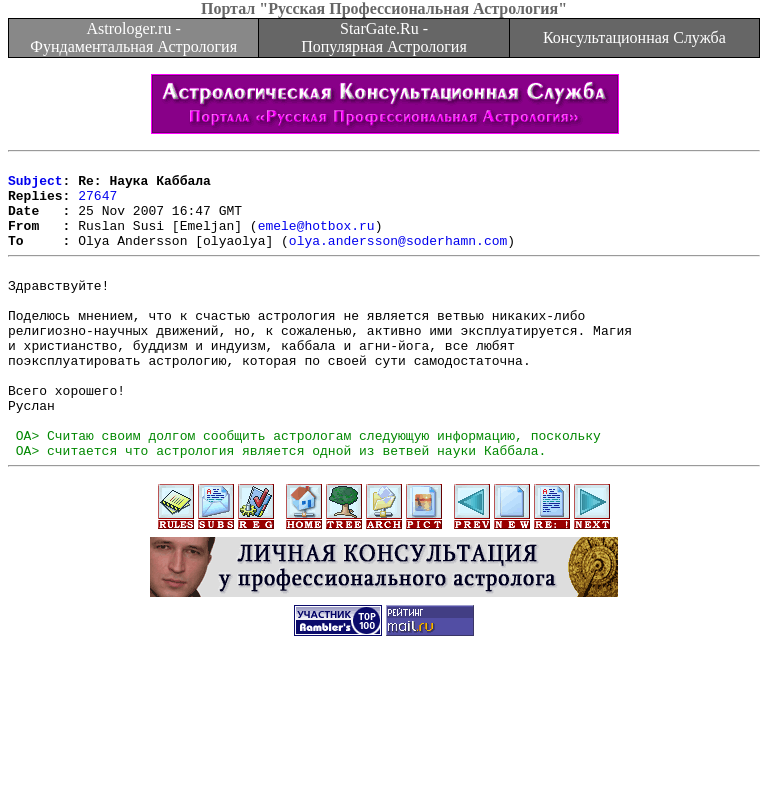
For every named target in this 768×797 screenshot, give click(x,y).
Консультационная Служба (634, 37)
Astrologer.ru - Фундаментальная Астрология (133, 37)
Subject (35, 186)
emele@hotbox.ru (316, 240)
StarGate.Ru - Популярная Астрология (383, 37)
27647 (97, 204)
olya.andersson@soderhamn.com (398, 258)
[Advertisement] (384, 752)
